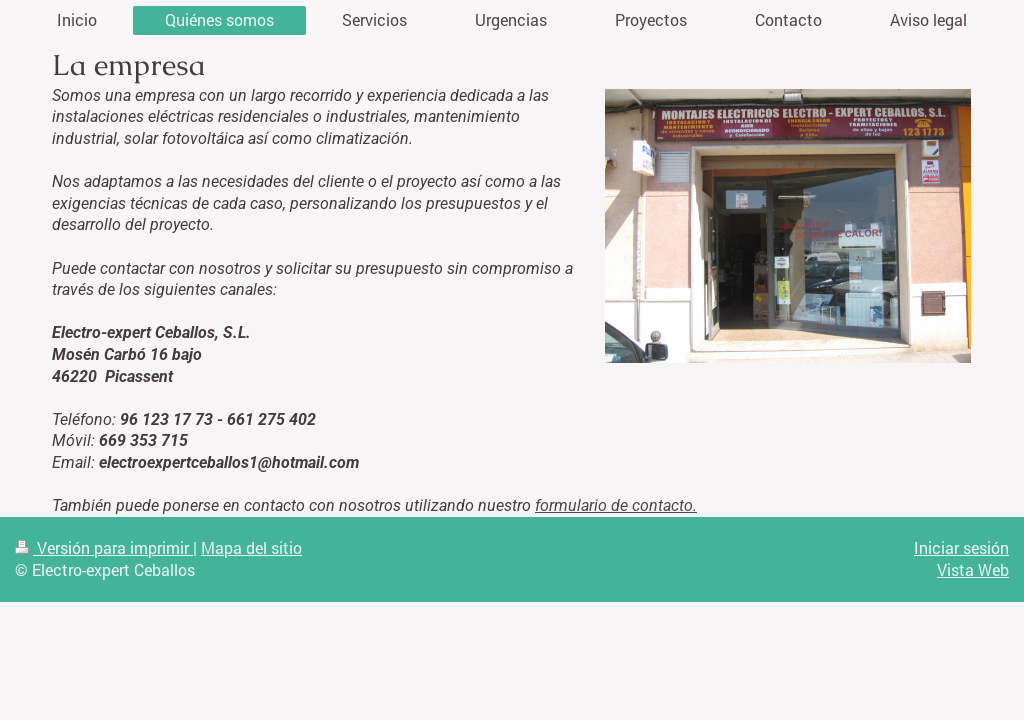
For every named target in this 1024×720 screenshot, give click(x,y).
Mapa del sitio (251, 547)
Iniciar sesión (961, 547)
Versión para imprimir (104, 547)
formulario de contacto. (616, 505)
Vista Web (973, 569)
